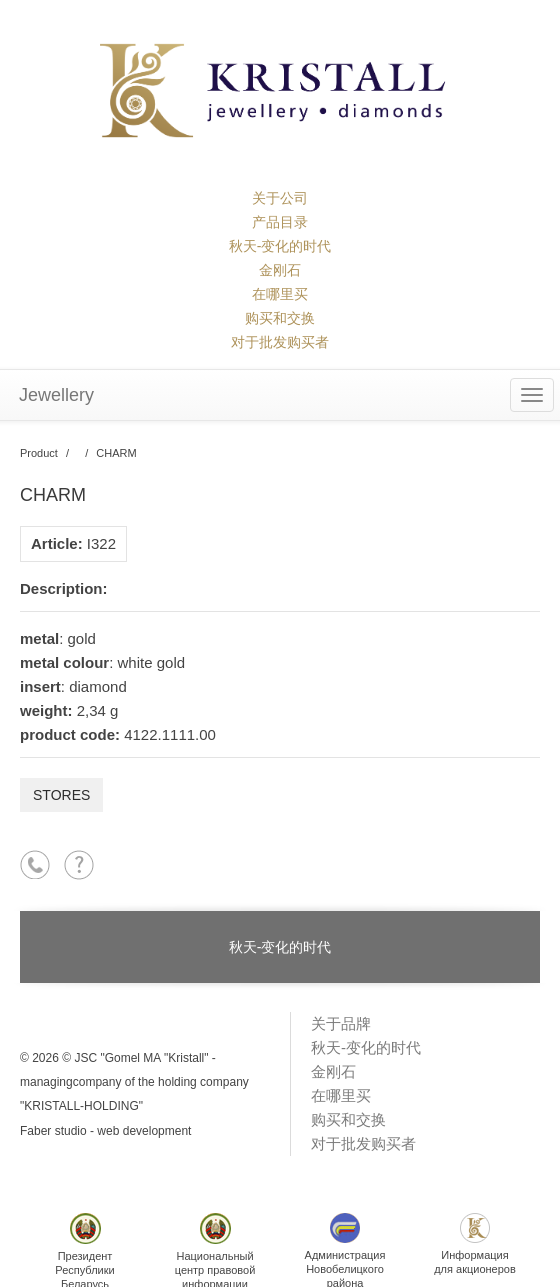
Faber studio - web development (105, 1131)
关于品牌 (341, 1023)
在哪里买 (280, 294)
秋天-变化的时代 (280, 246)
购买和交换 (280, 318)
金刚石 (280, 270)
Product (39, 453)
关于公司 (280, 198)
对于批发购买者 (280, 342)
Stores (61, 795)
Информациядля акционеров (475, 1244)
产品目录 (280, 222)
